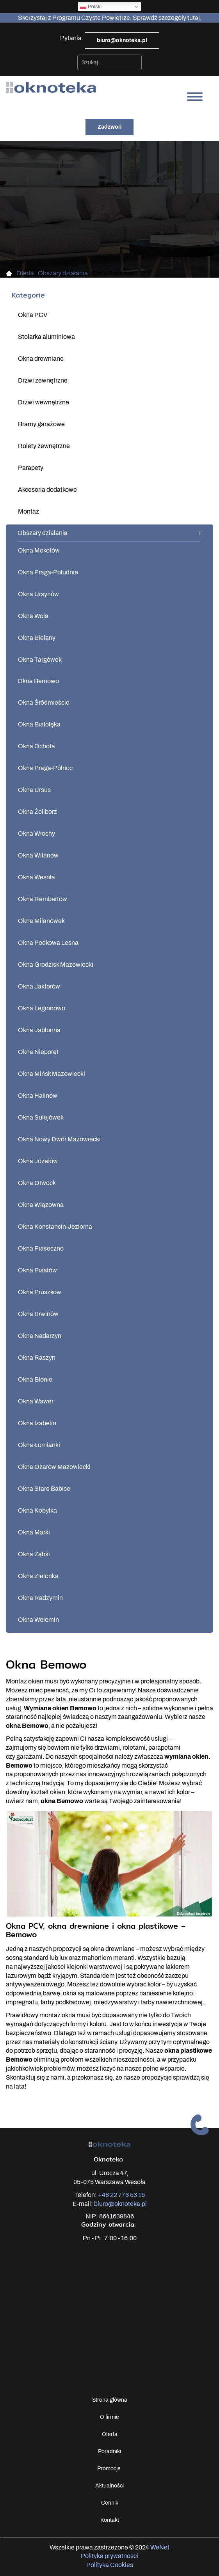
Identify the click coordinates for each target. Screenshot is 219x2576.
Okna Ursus (34, 790)
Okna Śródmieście (43, 702)
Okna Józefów (38, 1161)
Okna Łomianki (39, 1445)
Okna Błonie (35, 1379)
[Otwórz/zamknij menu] (195, 97)
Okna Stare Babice (44, 1488)
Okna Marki (34, 1532)
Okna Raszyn (36, 1357)
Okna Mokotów (39, 550)
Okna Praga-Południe (48, 572)
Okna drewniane (41, 358)
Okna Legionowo (41, 1008)
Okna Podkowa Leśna (48, 942)
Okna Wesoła (36, 877)
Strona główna (109, 2400)
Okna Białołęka (39, 724)
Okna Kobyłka (37, 1510)
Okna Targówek (40, 659)
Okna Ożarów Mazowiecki (54, 1466)
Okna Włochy (36, 833)
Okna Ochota (36, 746)
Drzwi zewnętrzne (43, 380)
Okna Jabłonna (39, 1030)
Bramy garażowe (41, 424)
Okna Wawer (35, 1401)
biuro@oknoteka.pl (122, 40)
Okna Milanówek (41, 921)
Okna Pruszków (39, 1292)
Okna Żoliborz (37, 811)
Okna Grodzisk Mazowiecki (55, 964)
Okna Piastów (37, 1270)
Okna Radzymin (40, 1597)
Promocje (109, 2468)
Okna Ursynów (38, 594)
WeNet (159, 2547)
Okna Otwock (37, 1183)
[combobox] (109, 62)
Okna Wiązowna (41, 1204)
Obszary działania (43, 533)
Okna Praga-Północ (45, 768)
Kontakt (109, 2520)
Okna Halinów (37, 1095)
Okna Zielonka (38, 1576)
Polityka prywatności (109, 2556)
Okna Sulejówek (41, 1117)
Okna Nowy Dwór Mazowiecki (59, 1139)
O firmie (109, 2417)
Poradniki (109, 2451)
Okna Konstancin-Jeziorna (55, 1226)
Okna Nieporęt (38, 1052)
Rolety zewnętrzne (44, 446)
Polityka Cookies (109, 2565)
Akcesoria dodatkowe (47, 489)
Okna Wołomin (38, 1619)
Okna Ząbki (34, 1554)
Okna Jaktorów (39, 986)
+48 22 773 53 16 (121, 2195)
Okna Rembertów (42, 899)
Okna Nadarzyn (39, 1335)
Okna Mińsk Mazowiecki (51, 1073)
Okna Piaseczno (41, 1248)
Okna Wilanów (38, 855)
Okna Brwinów (38, 1314)
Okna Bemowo (38, 681)
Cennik (109, 2503)
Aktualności (109, 2486)
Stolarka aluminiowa (46, 336)
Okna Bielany (36, 637)
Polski (90, 7)
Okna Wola (33, 616)
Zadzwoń (109, 127)
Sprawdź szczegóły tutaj (166, 17)
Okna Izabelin (37, 1423)
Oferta (110, 2434)
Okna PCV (32, 315)
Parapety (30, 467)
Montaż (28, 511)
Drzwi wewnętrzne (43, 402)
